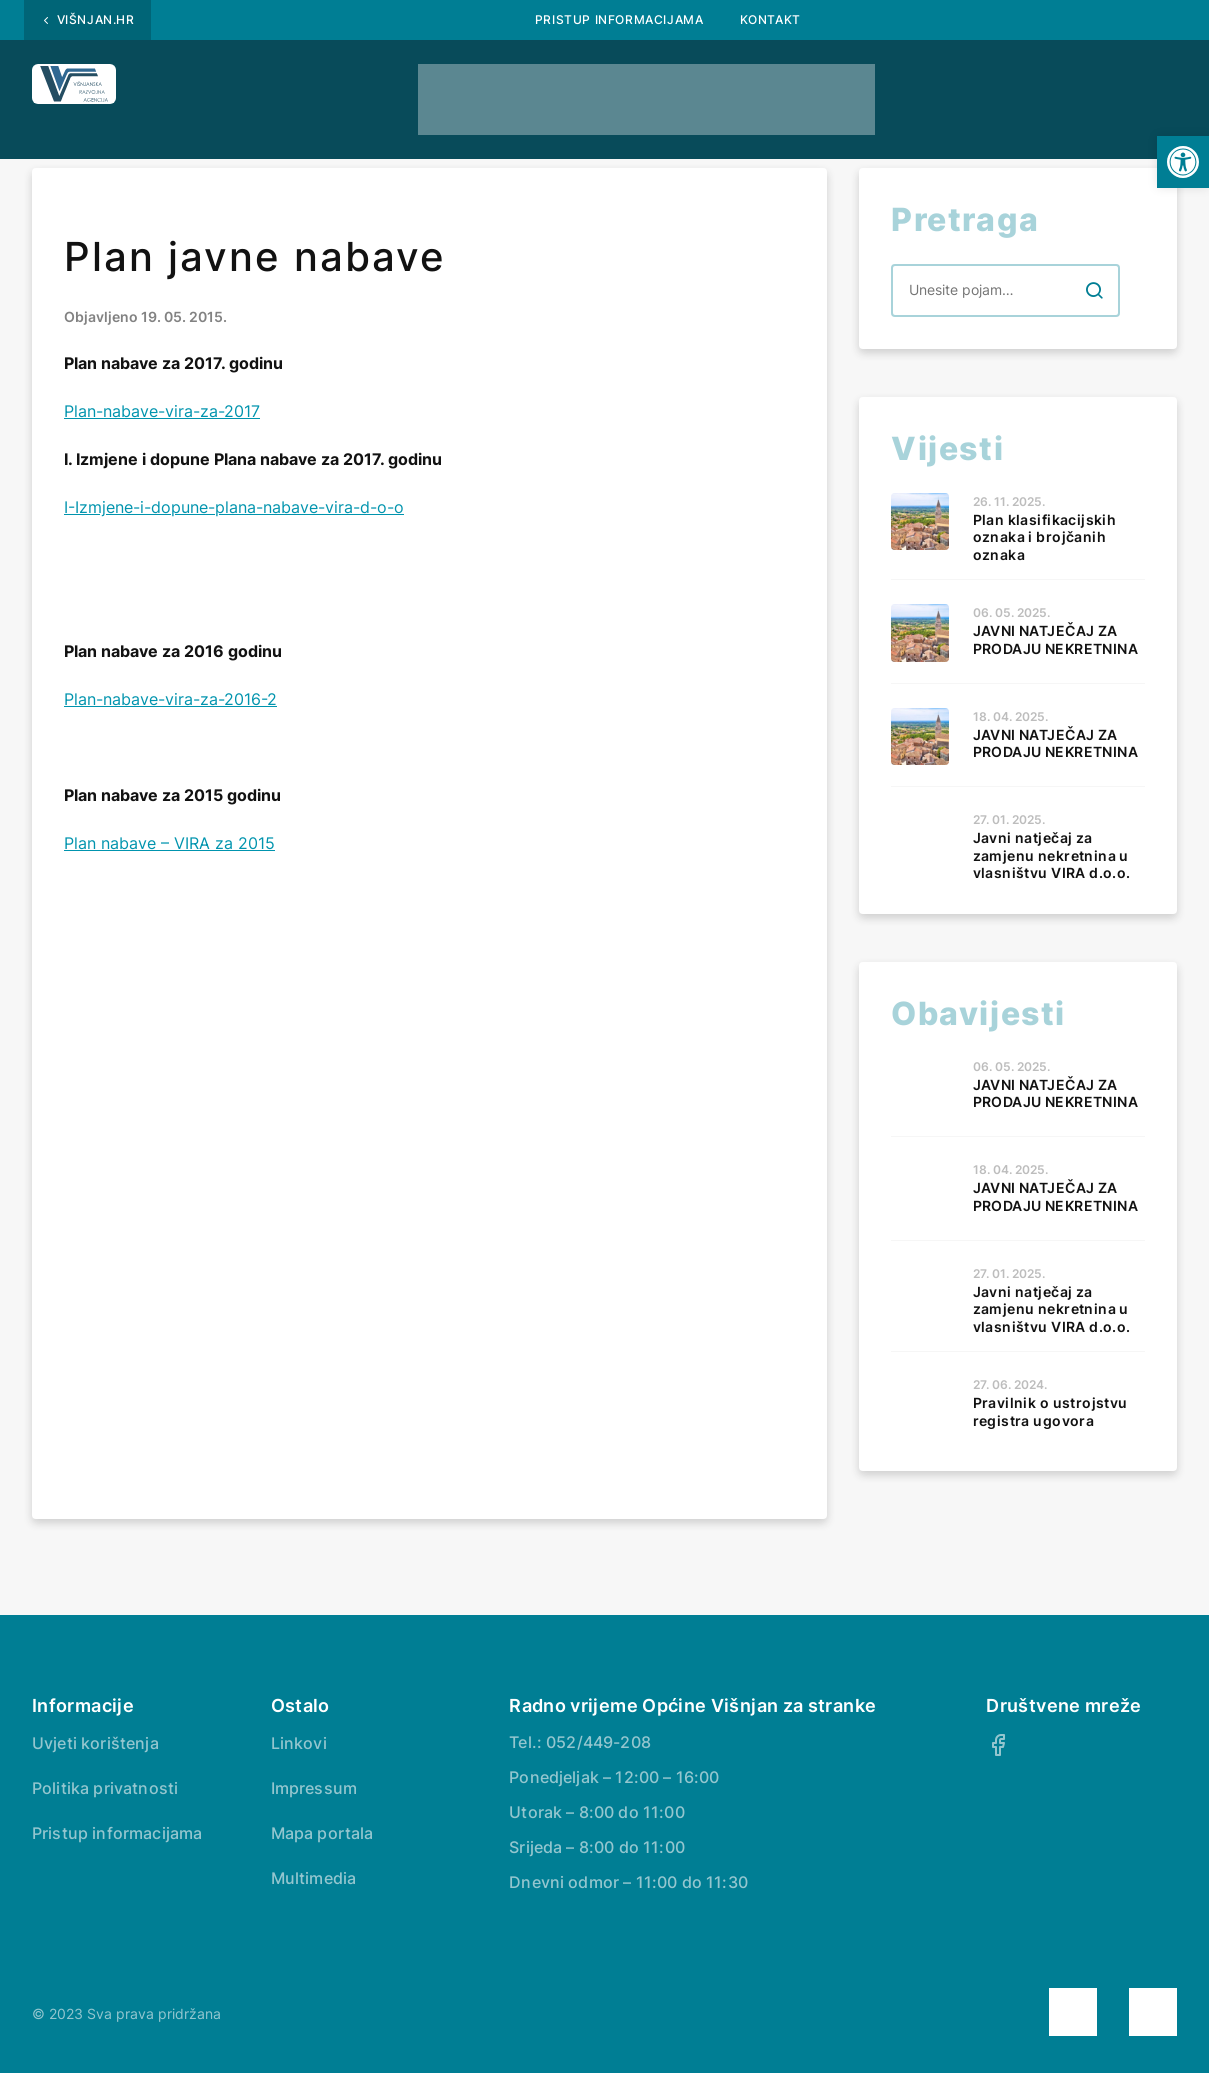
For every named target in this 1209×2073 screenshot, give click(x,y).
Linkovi (299, 1743)
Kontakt (770, 19)
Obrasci (600, 87)
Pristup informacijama (619, 19)
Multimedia (314, 1878)
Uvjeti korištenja (95, 1743)
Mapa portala (322, 1833)
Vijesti (720, 87)
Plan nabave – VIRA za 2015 (169, 843)
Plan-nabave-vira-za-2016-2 (170, 699)
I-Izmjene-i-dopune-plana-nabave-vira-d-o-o (234, 507)
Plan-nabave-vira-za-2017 (162, 411)
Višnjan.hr (96, 19)
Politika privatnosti (105, 1788)
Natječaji (470, 87)
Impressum (314, 1788)
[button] (1183, 162)
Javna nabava (312, 87)
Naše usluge (861, 87)
